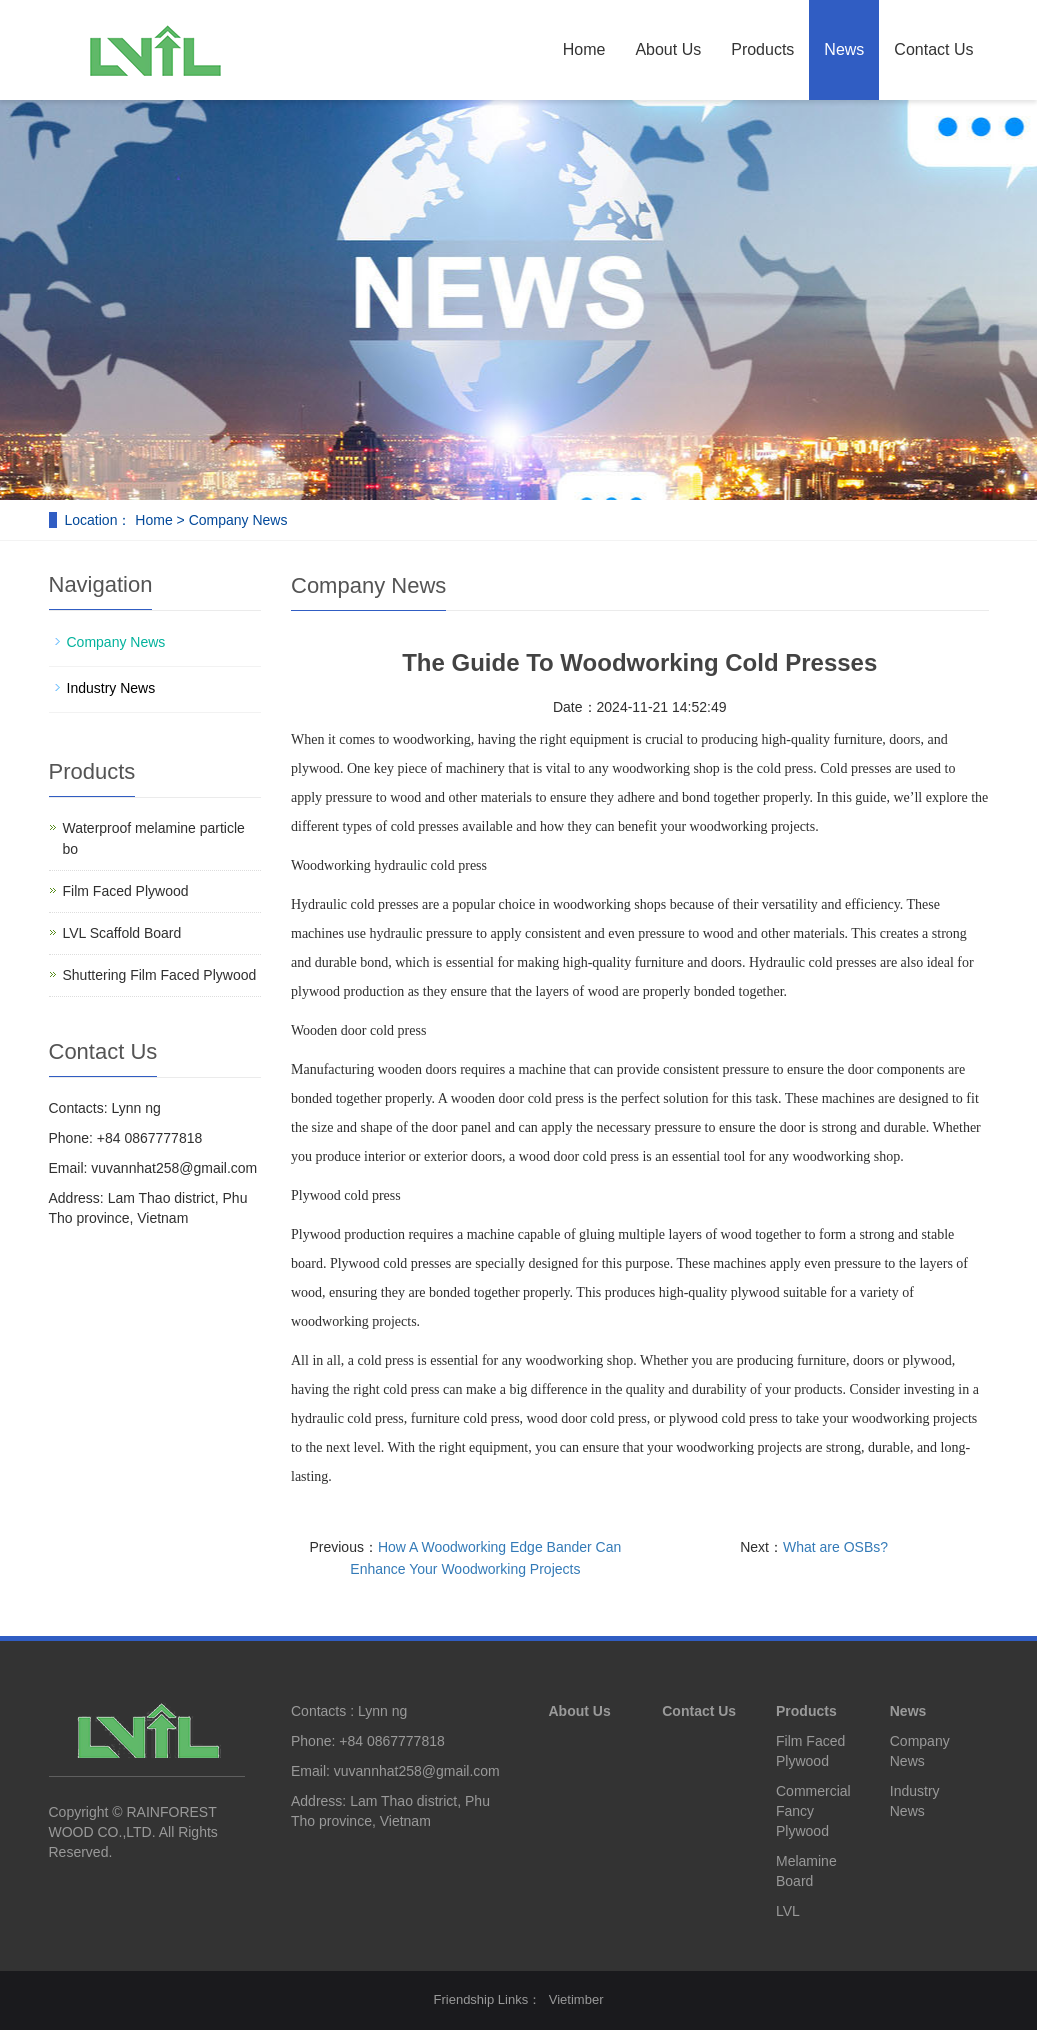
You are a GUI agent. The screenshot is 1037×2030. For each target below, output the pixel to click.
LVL (788, 1911)
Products (762, 49)
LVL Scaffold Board (122, 933)
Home (584, 49)
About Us (668, 49)
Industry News (111, 688)
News (844, 49)
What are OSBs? (835, 1547)
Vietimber (576, 1999)
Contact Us (933, 49)
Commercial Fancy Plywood (813, 1811)
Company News (116, 642)
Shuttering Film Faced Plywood (160, 975)
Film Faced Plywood (126, 891)
